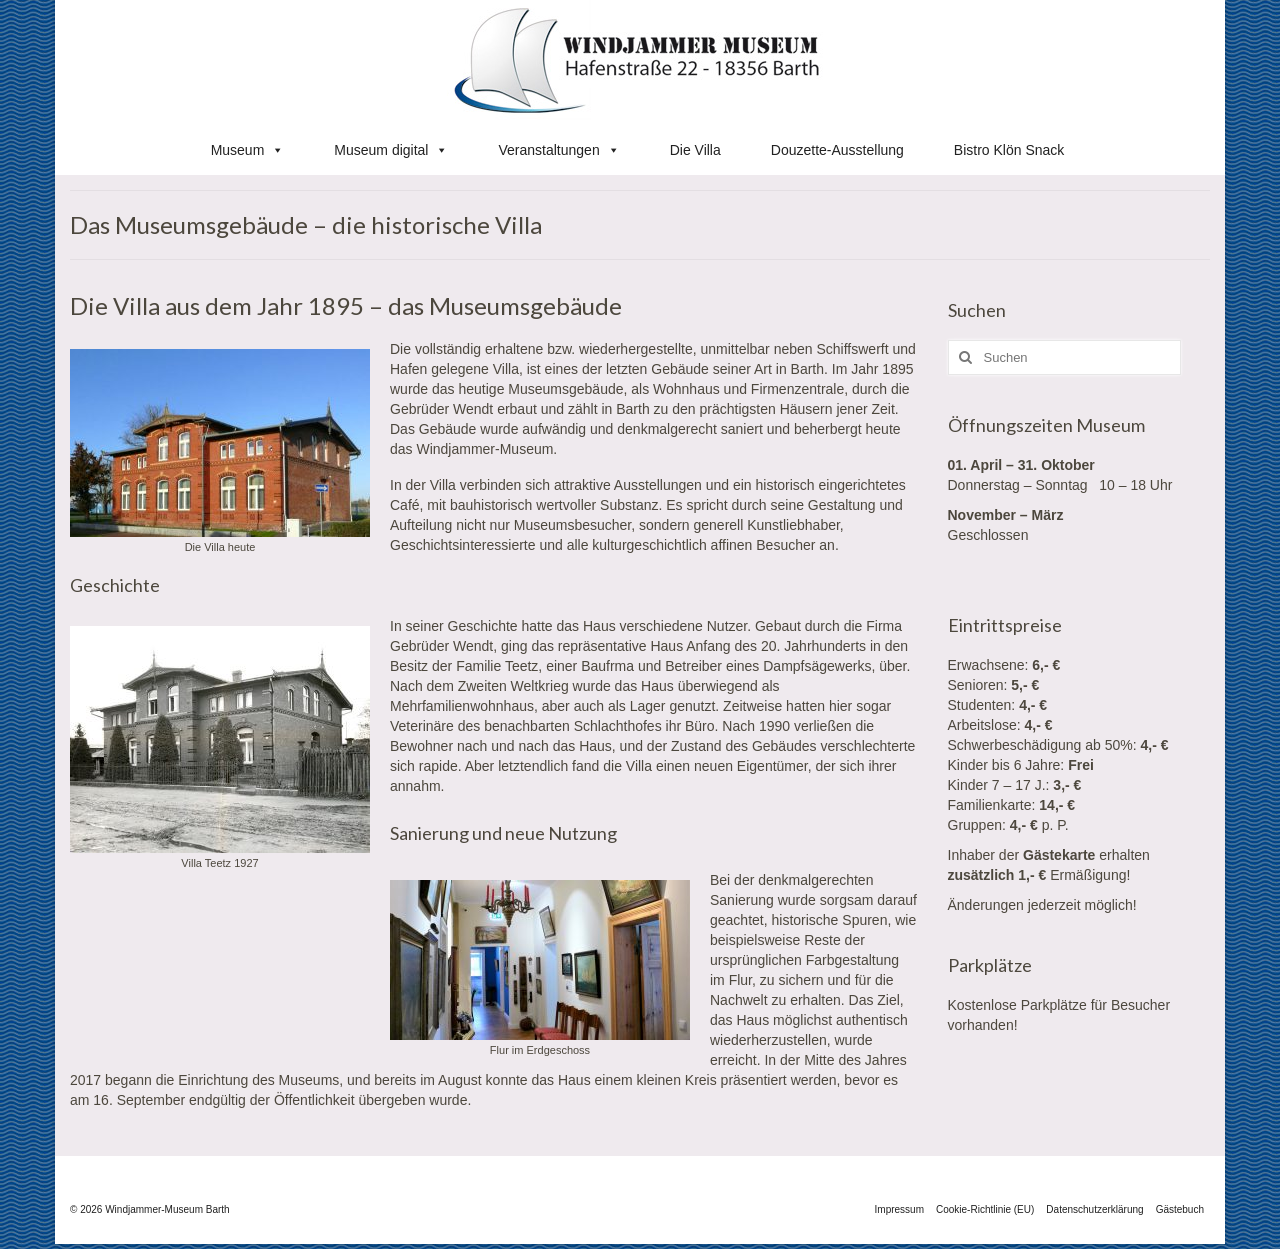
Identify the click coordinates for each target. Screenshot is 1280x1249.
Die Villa (695, 150)
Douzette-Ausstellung (837, 150)
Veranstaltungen (558, 150)
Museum (248, 150)
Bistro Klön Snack (1009, 150)
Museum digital (391, 150)
